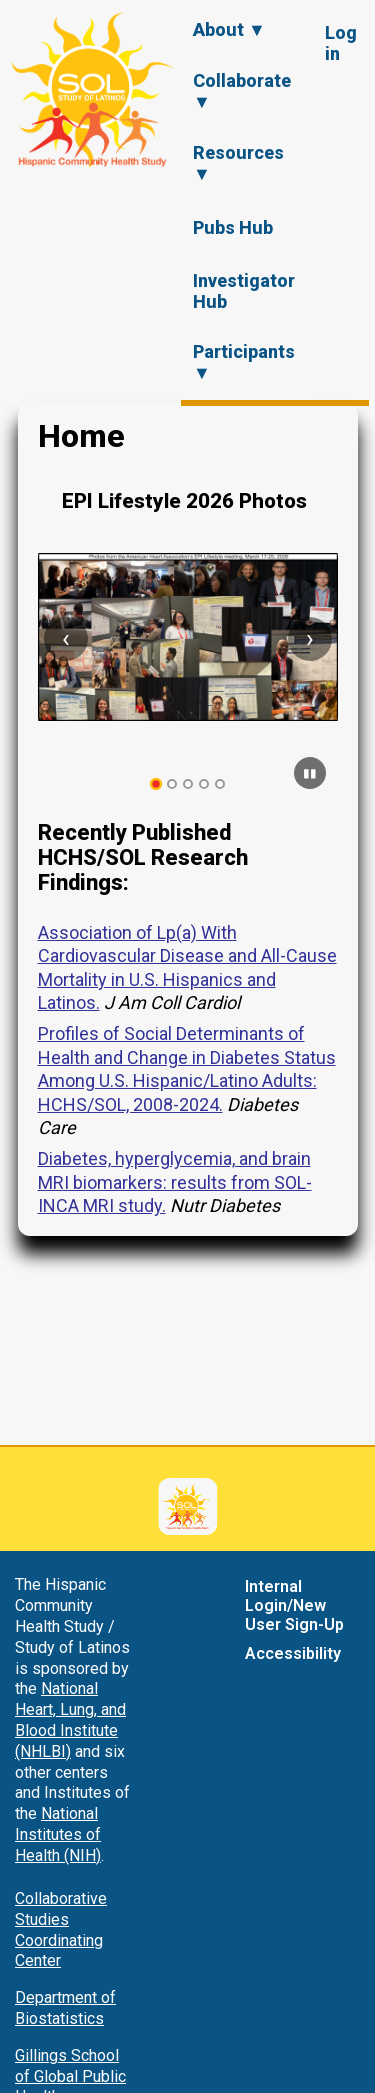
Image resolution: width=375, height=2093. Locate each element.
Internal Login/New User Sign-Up (294, 1605)
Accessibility (293, 1653)
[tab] (155, 784)
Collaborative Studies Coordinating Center (61, 1929)
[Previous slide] (66, 639)
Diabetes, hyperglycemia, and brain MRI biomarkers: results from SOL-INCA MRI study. (175, 1182)
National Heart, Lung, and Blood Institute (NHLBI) (70, 1719)
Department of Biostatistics (65, 2008)
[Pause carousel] (310, 773)
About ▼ (229, 29)
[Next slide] (310, 639)
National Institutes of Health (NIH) (58, 1834)
